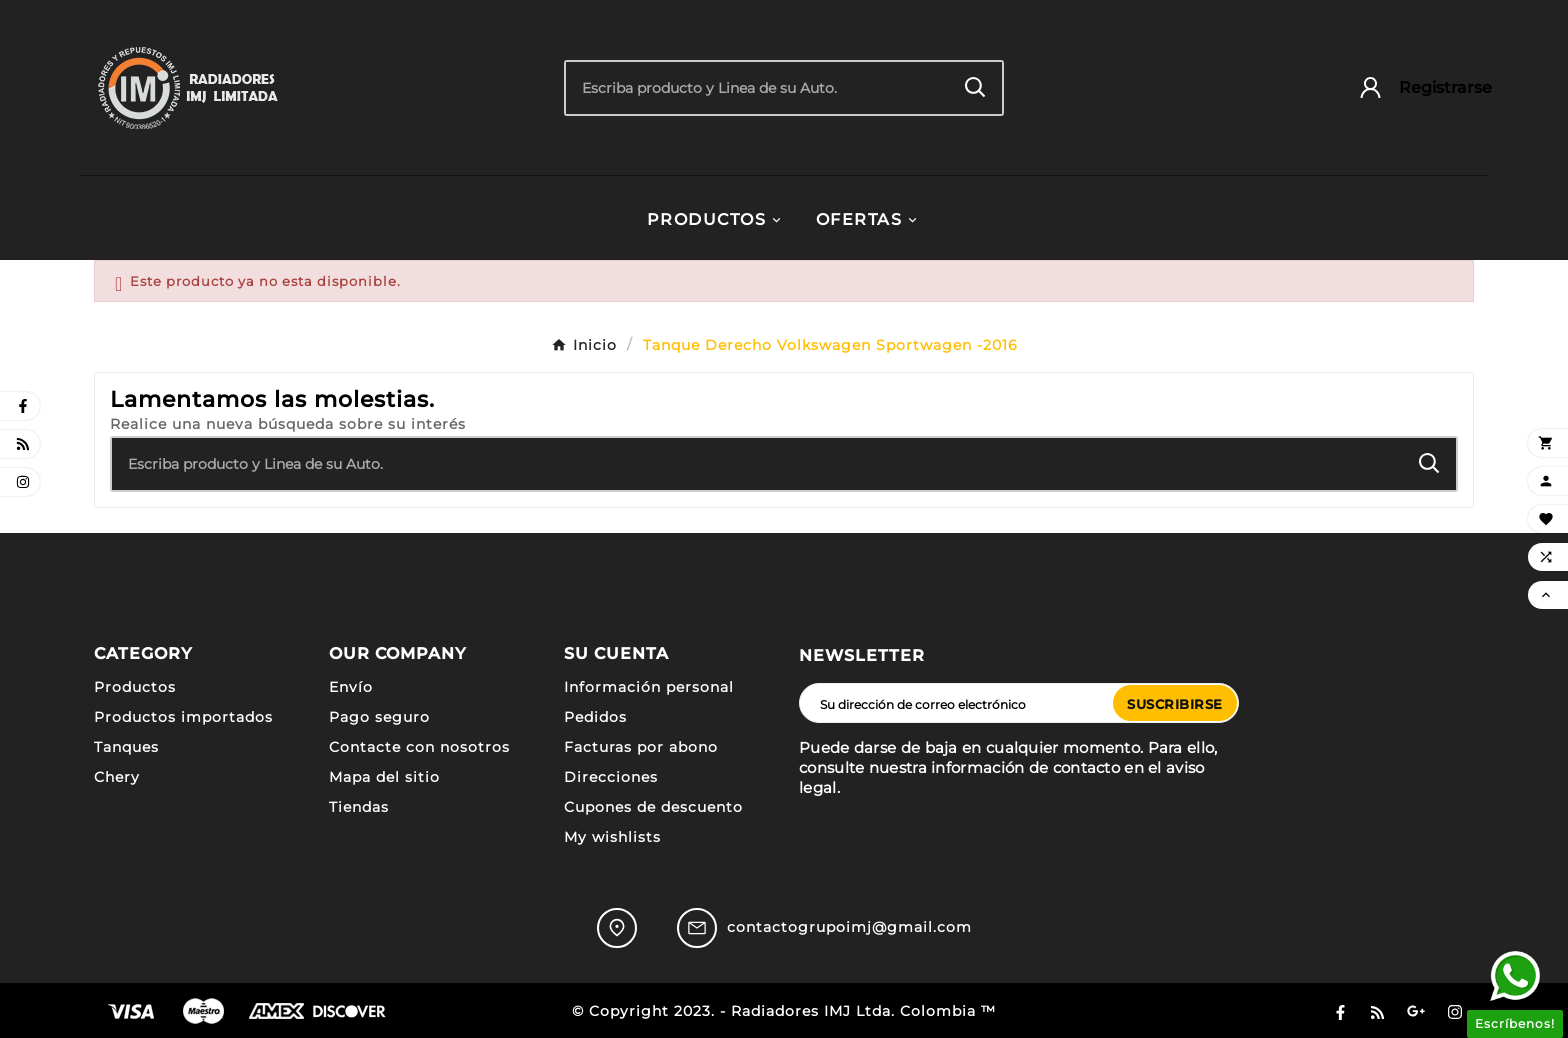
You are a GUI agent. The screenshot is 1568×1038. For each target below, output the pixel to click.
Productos (135, 687)
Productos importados (183, 717)
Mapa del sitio (384, 777)
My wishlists (612, 837)
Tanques (126, 747)
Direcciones (611, 777)
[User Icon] (1415, 87)
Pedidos (595, 717)
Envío (351, 687)
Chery (117, 777)
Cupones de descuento (653, 807)
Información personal (649, 687)
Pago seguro (379, 717)
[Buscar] (757, 88)
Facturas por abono (641, 747)
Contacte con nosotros (419, 747)
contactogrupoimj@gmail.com (849, 927)
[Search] (975, 87)
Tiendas (359, 807)
